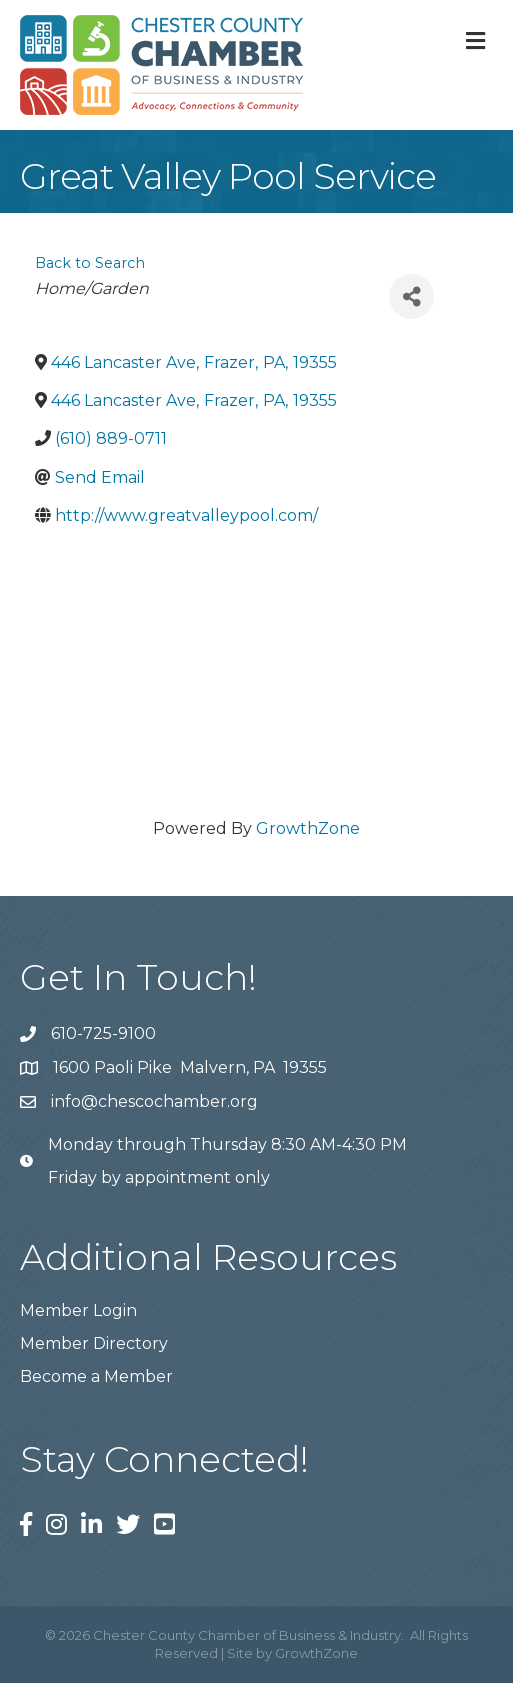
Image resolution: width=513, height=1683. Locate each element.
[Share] (411, 296)
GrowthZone (308, 828)
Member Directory (94, 1343)
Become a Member (96, 1376)
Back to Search (90, 263)
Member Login (78, 1310)
